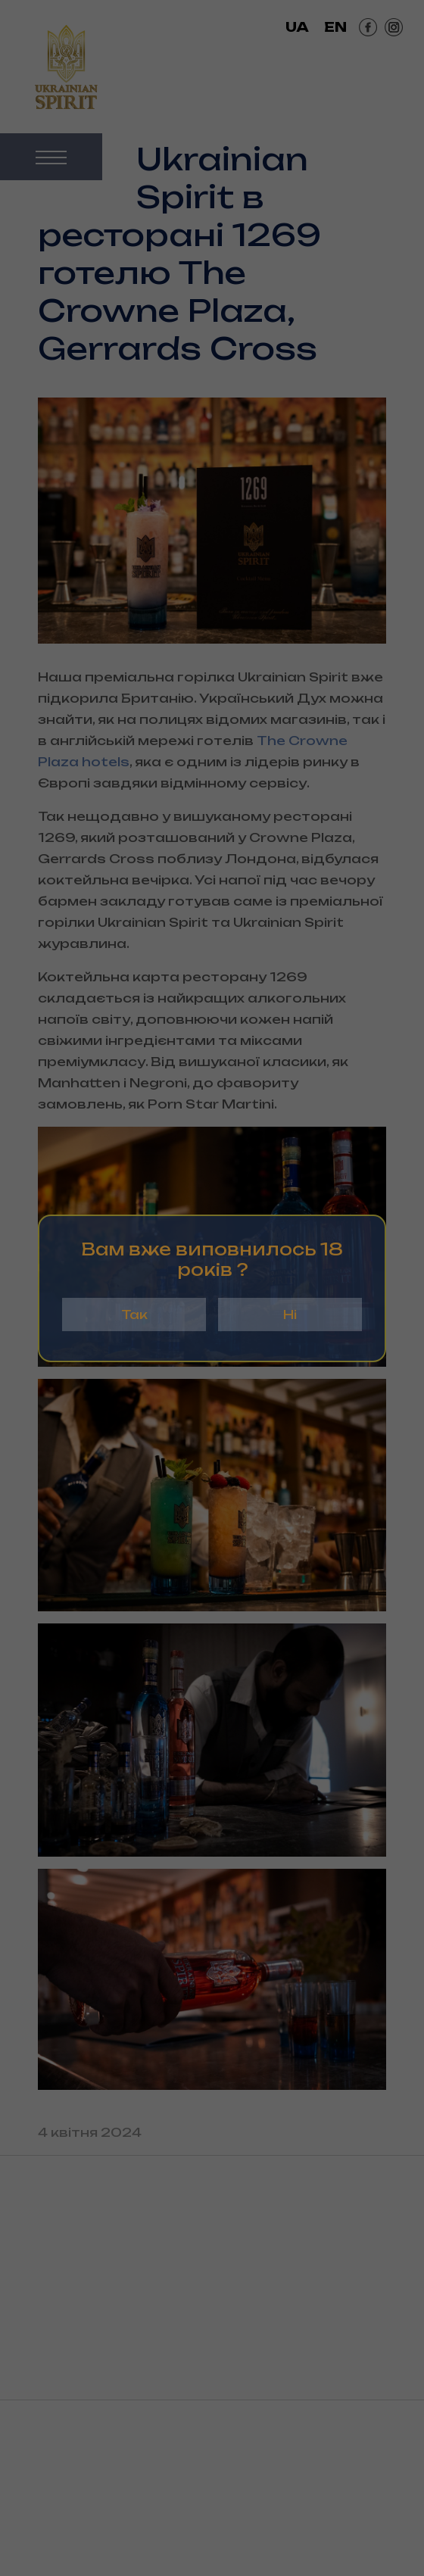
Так (134, 1314)
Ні (290, 1314)
